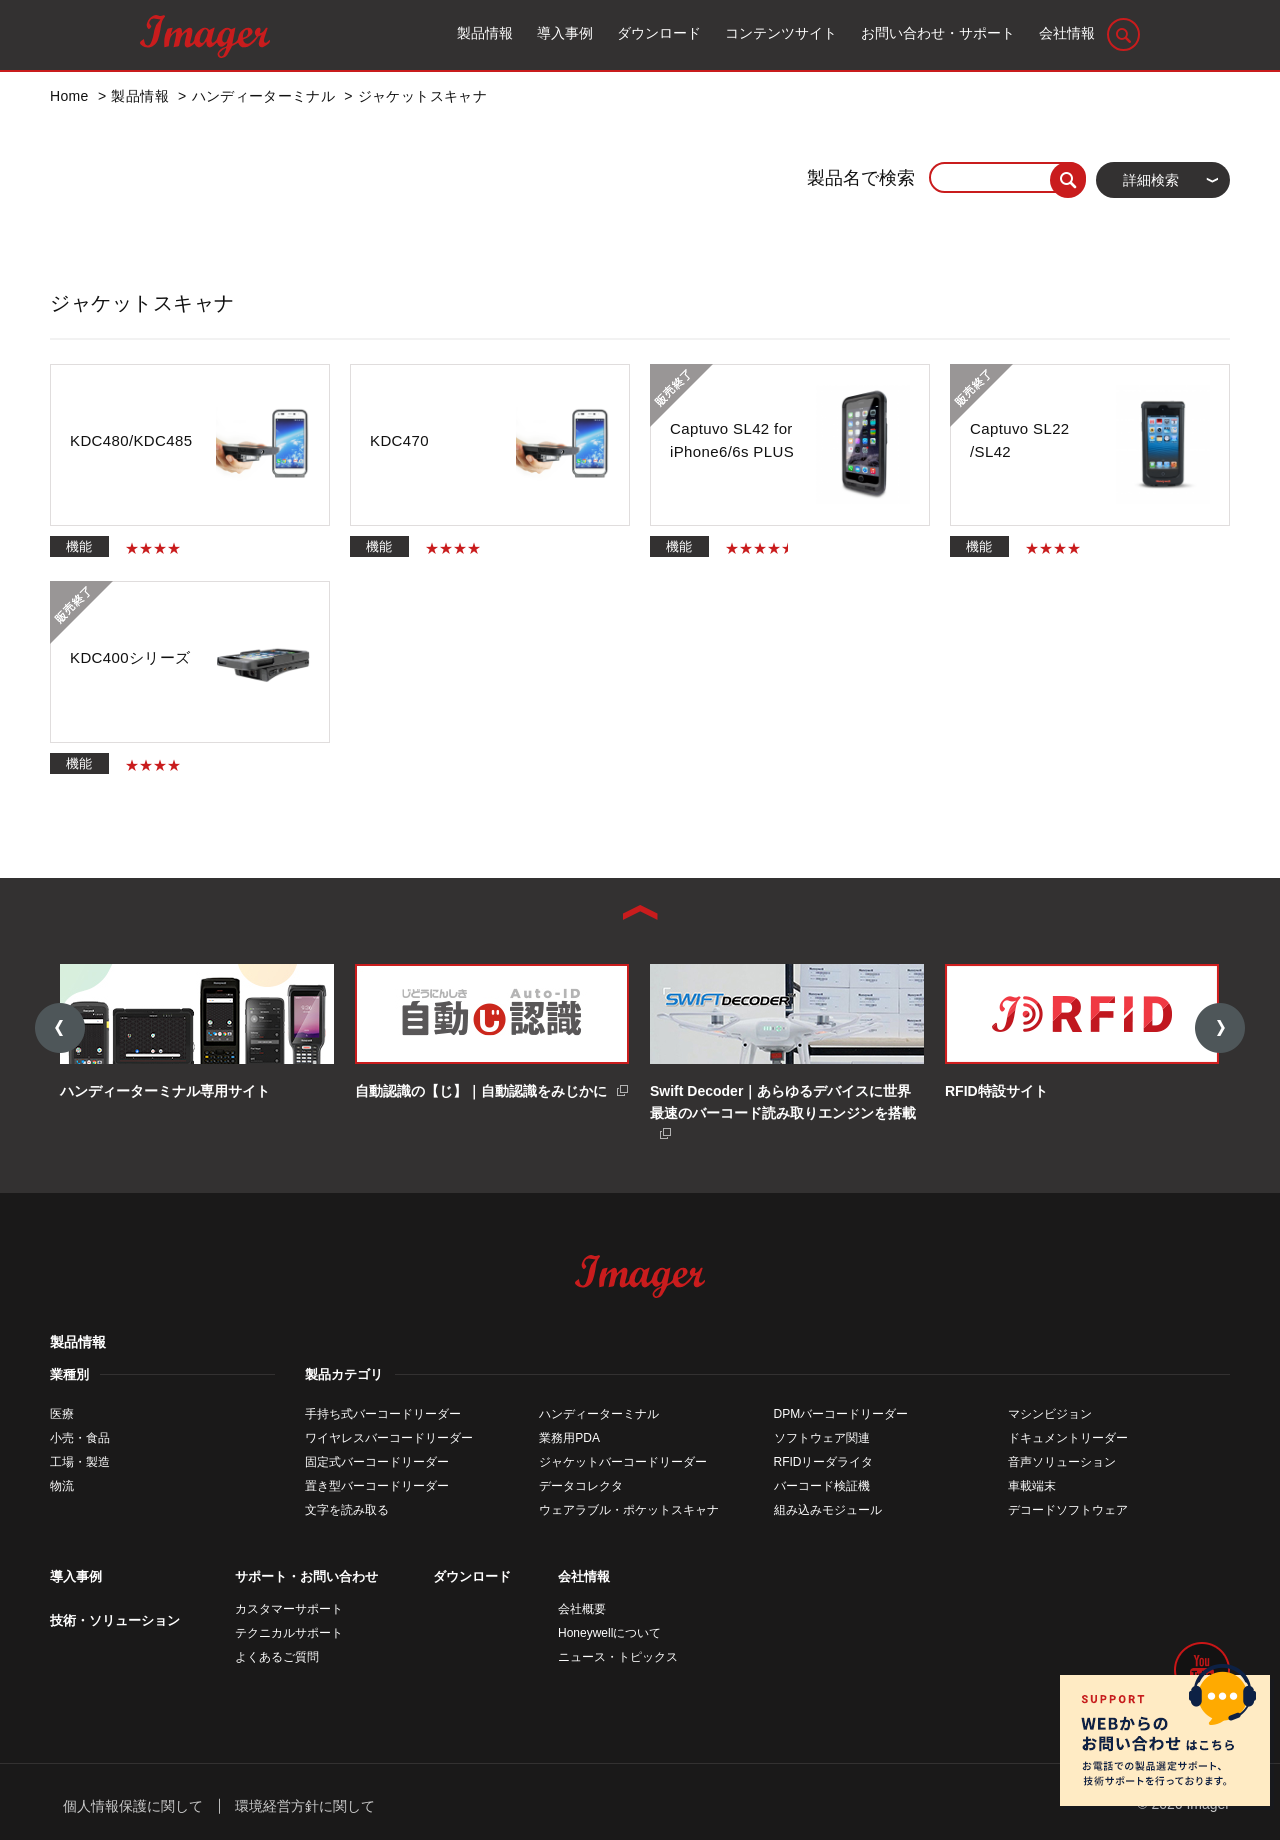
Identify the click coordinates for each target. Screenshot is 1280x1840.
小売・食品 (80, 1438)
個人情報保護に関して (133, 1805)
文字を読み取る (347, 1510)
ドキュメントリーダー (1068, 1438)
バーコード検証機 (822, 1486)
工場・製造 (80, 1462)
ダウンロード (472, 1576)
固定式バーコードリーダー (377, 1462)
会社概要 (582, 1609)
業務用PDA (569, 1438)
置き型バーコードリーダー (377, 1486)
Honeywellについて (609, 1633)
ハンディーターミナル (599, 1414)
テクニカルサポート (289, 1633)
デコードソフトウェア (1068, 1510)
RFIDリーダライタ (824, 1462)
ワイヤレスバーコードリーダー (389, 1438)
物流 (62, 1486)
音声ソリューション (1062, 1462)
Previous (60, 1029)
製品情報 (78, 1342)
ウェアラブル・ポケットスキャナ (629, 1510)
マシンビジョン (1050, 1414)
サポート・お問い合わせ (306, 1576)
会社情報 (584, 1576)
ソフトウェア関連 (822, 1438)
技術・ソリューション (115, 1620)
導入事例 (76, 1576)
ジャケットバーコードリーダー (623, 1462)
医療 (62, 1414)
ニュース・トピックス (618, 1657)
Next (1220, 1029)
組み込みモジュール (828, 1510)
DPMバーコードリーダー (841, 1414)
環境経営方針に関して (305, 1805)
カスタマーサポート (289, 1609)
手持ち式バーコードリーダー (383, 1414)
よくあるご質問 (277, 1657)
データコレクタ (581, 1486)
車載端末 (1032, 1486)
